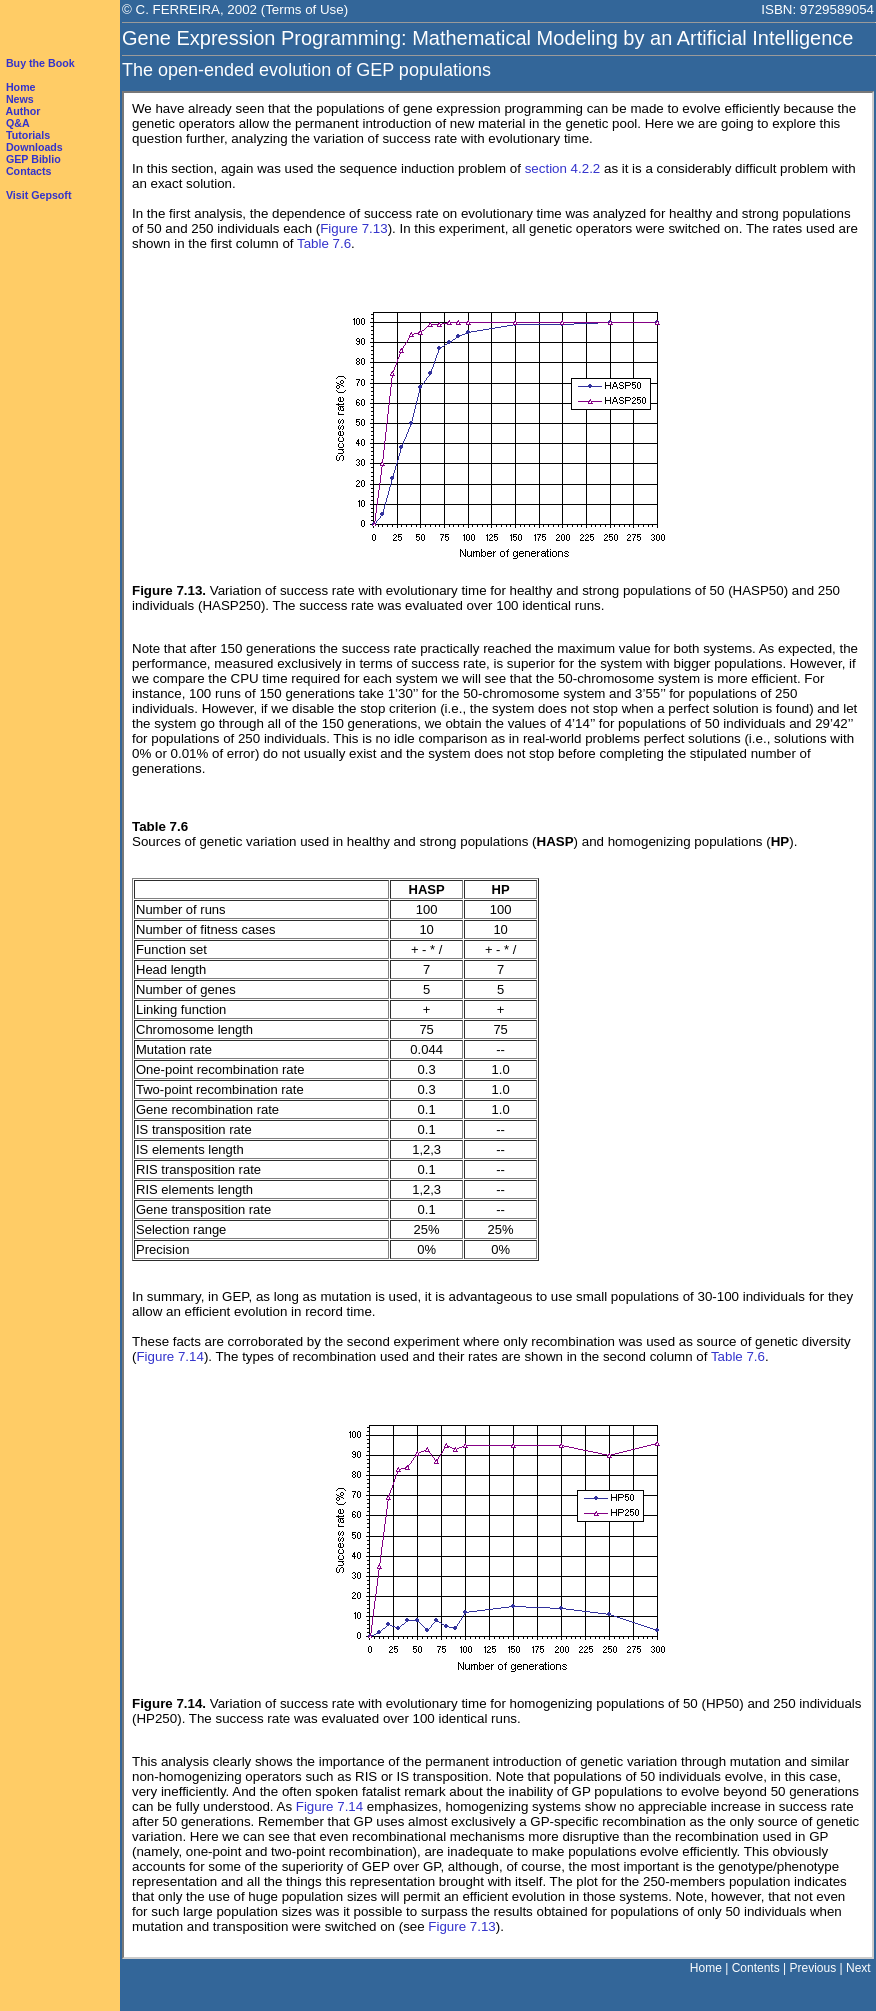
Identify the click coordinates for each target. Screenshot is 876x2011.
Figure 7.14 (169, 1356)
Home (21, 87)
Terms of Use (304, 9)
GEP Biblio (33, 159)
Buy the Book (40, 63)
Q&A (18, 123)
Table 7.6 (324, 243)
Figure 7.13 (353, 228)
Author (23, 111)
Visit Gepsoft (39, 195)
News (20, 99)
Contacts (29, 171)
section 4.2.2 (563, 168)
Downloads (34, 147)
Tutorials (28, 135)
